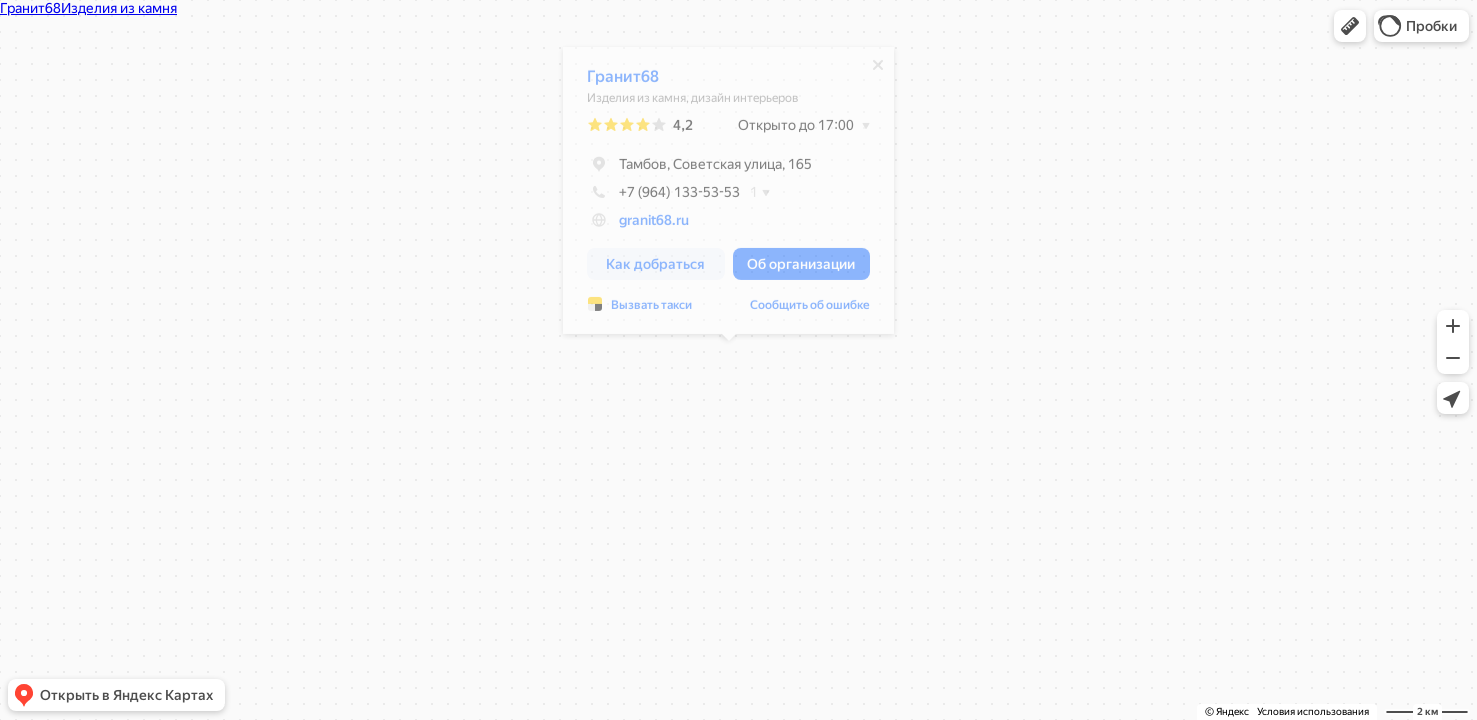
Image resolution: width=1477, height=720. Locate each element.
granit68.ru (654, 225)
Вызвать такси (651, 310)
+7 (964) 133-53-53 (663, 197)
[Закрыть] (878, 70)
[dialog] (728, 195)
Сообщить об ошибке (810, 310)
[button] (1350, 26)
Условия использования (1313, 711)
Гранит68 (623, 81)
